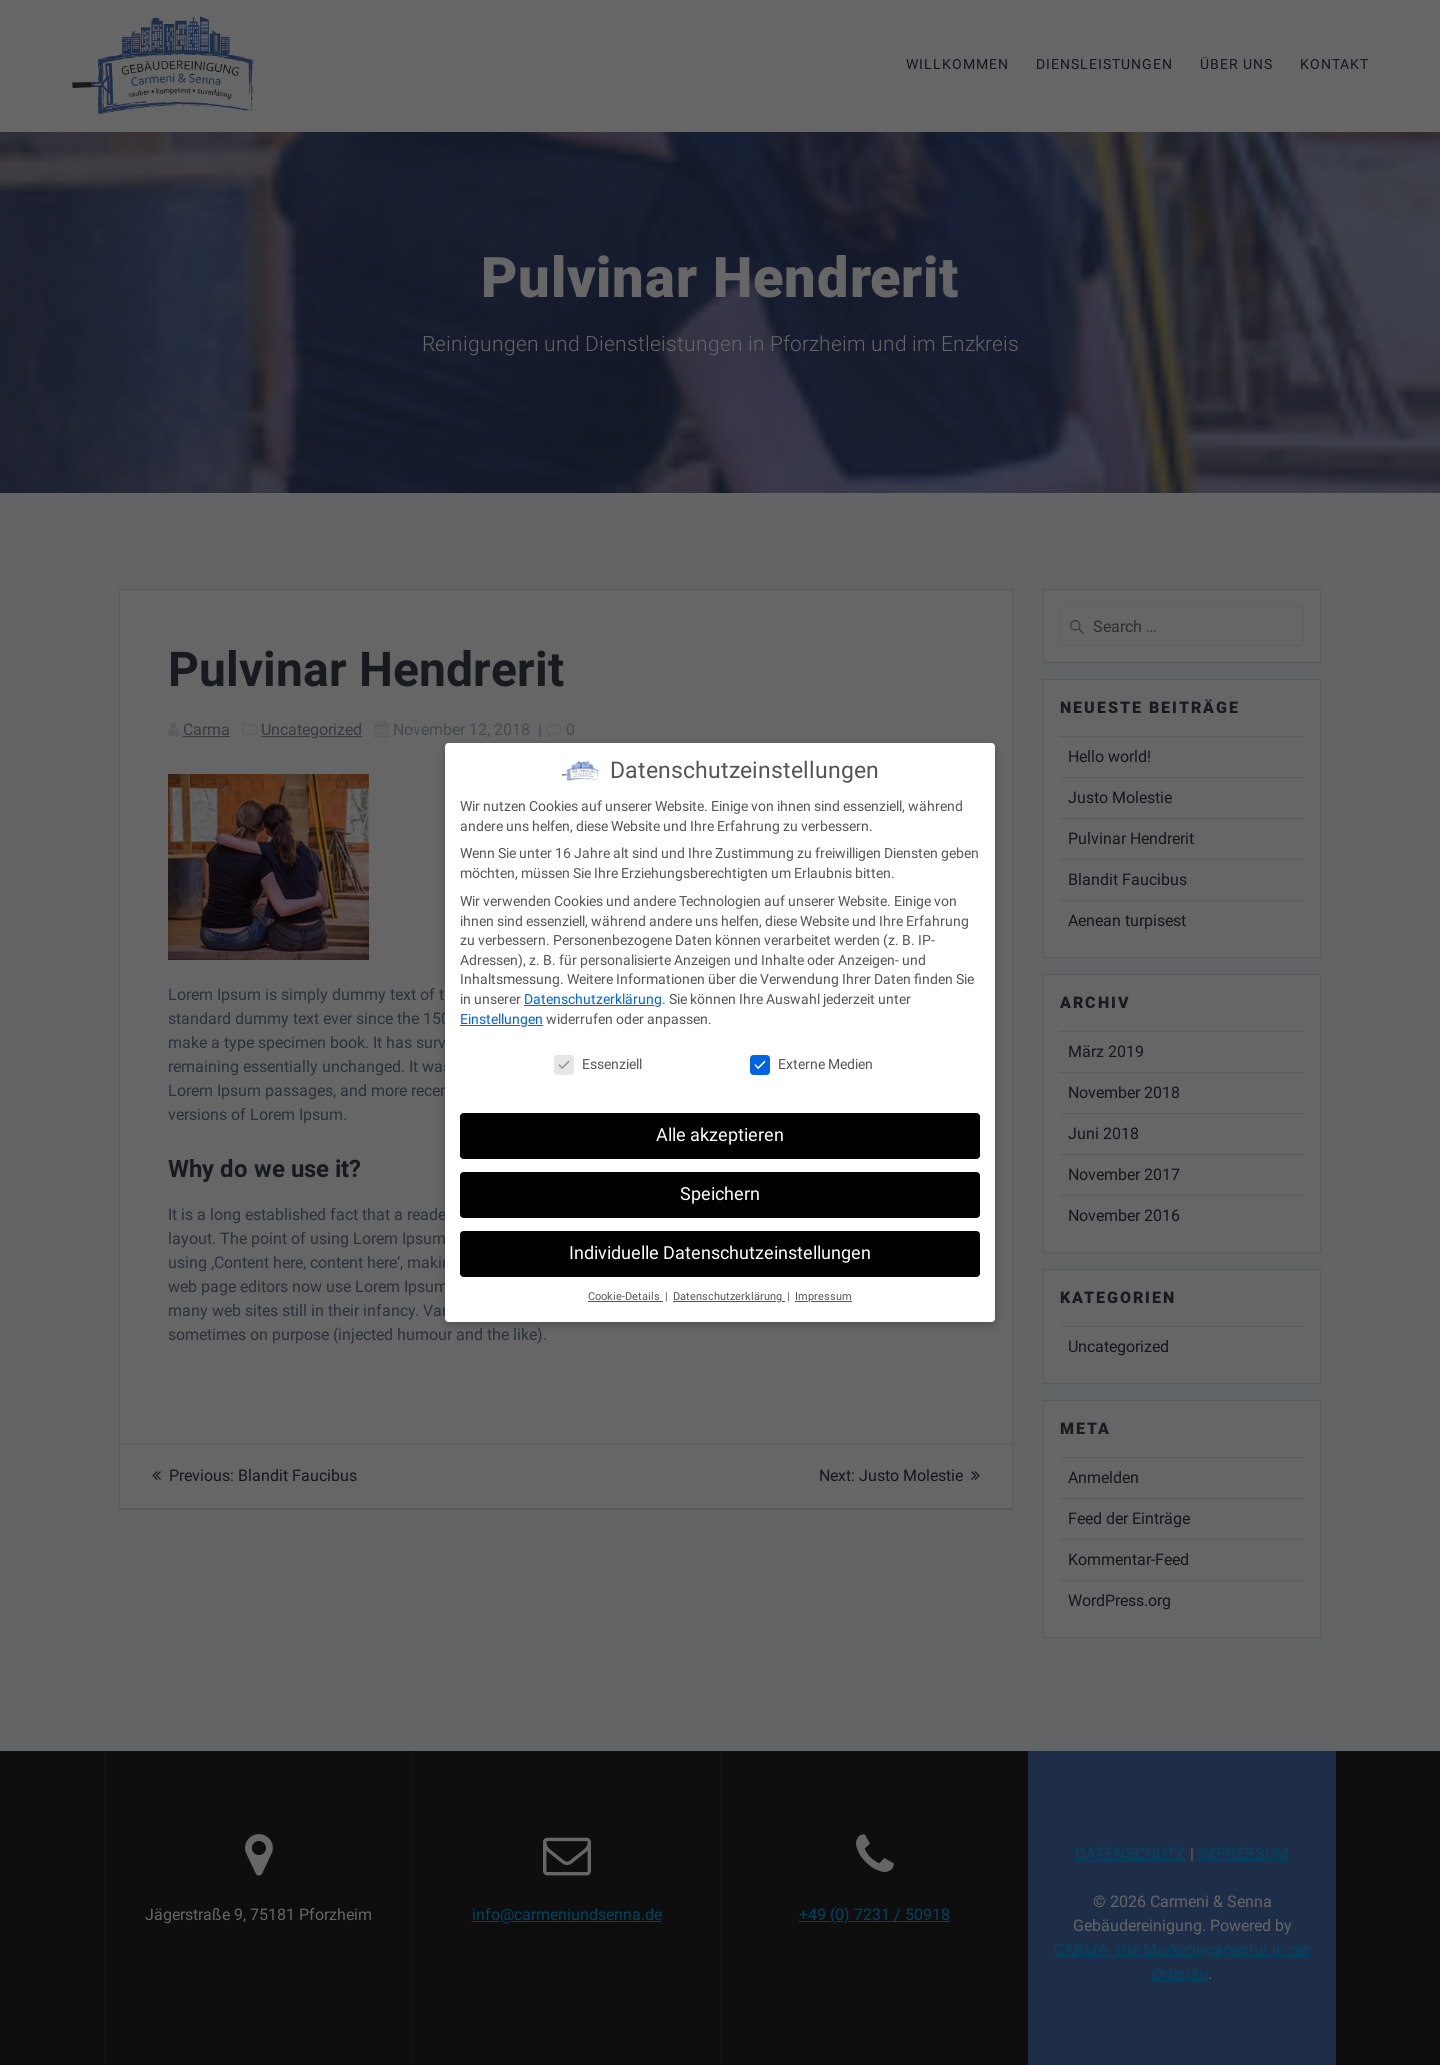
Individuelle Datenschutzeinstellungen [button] (720, 1242)
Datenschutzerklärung (593, 987)
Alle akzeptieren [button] (720, 1124)
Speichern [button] (720, 1183)
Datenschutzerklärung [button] (729, 1284)
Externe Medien (811, 1053)
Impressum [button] (823, 1284)
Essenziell (598, 1053)
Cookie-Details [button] (625, 1284)
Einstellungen (501, 1007)
